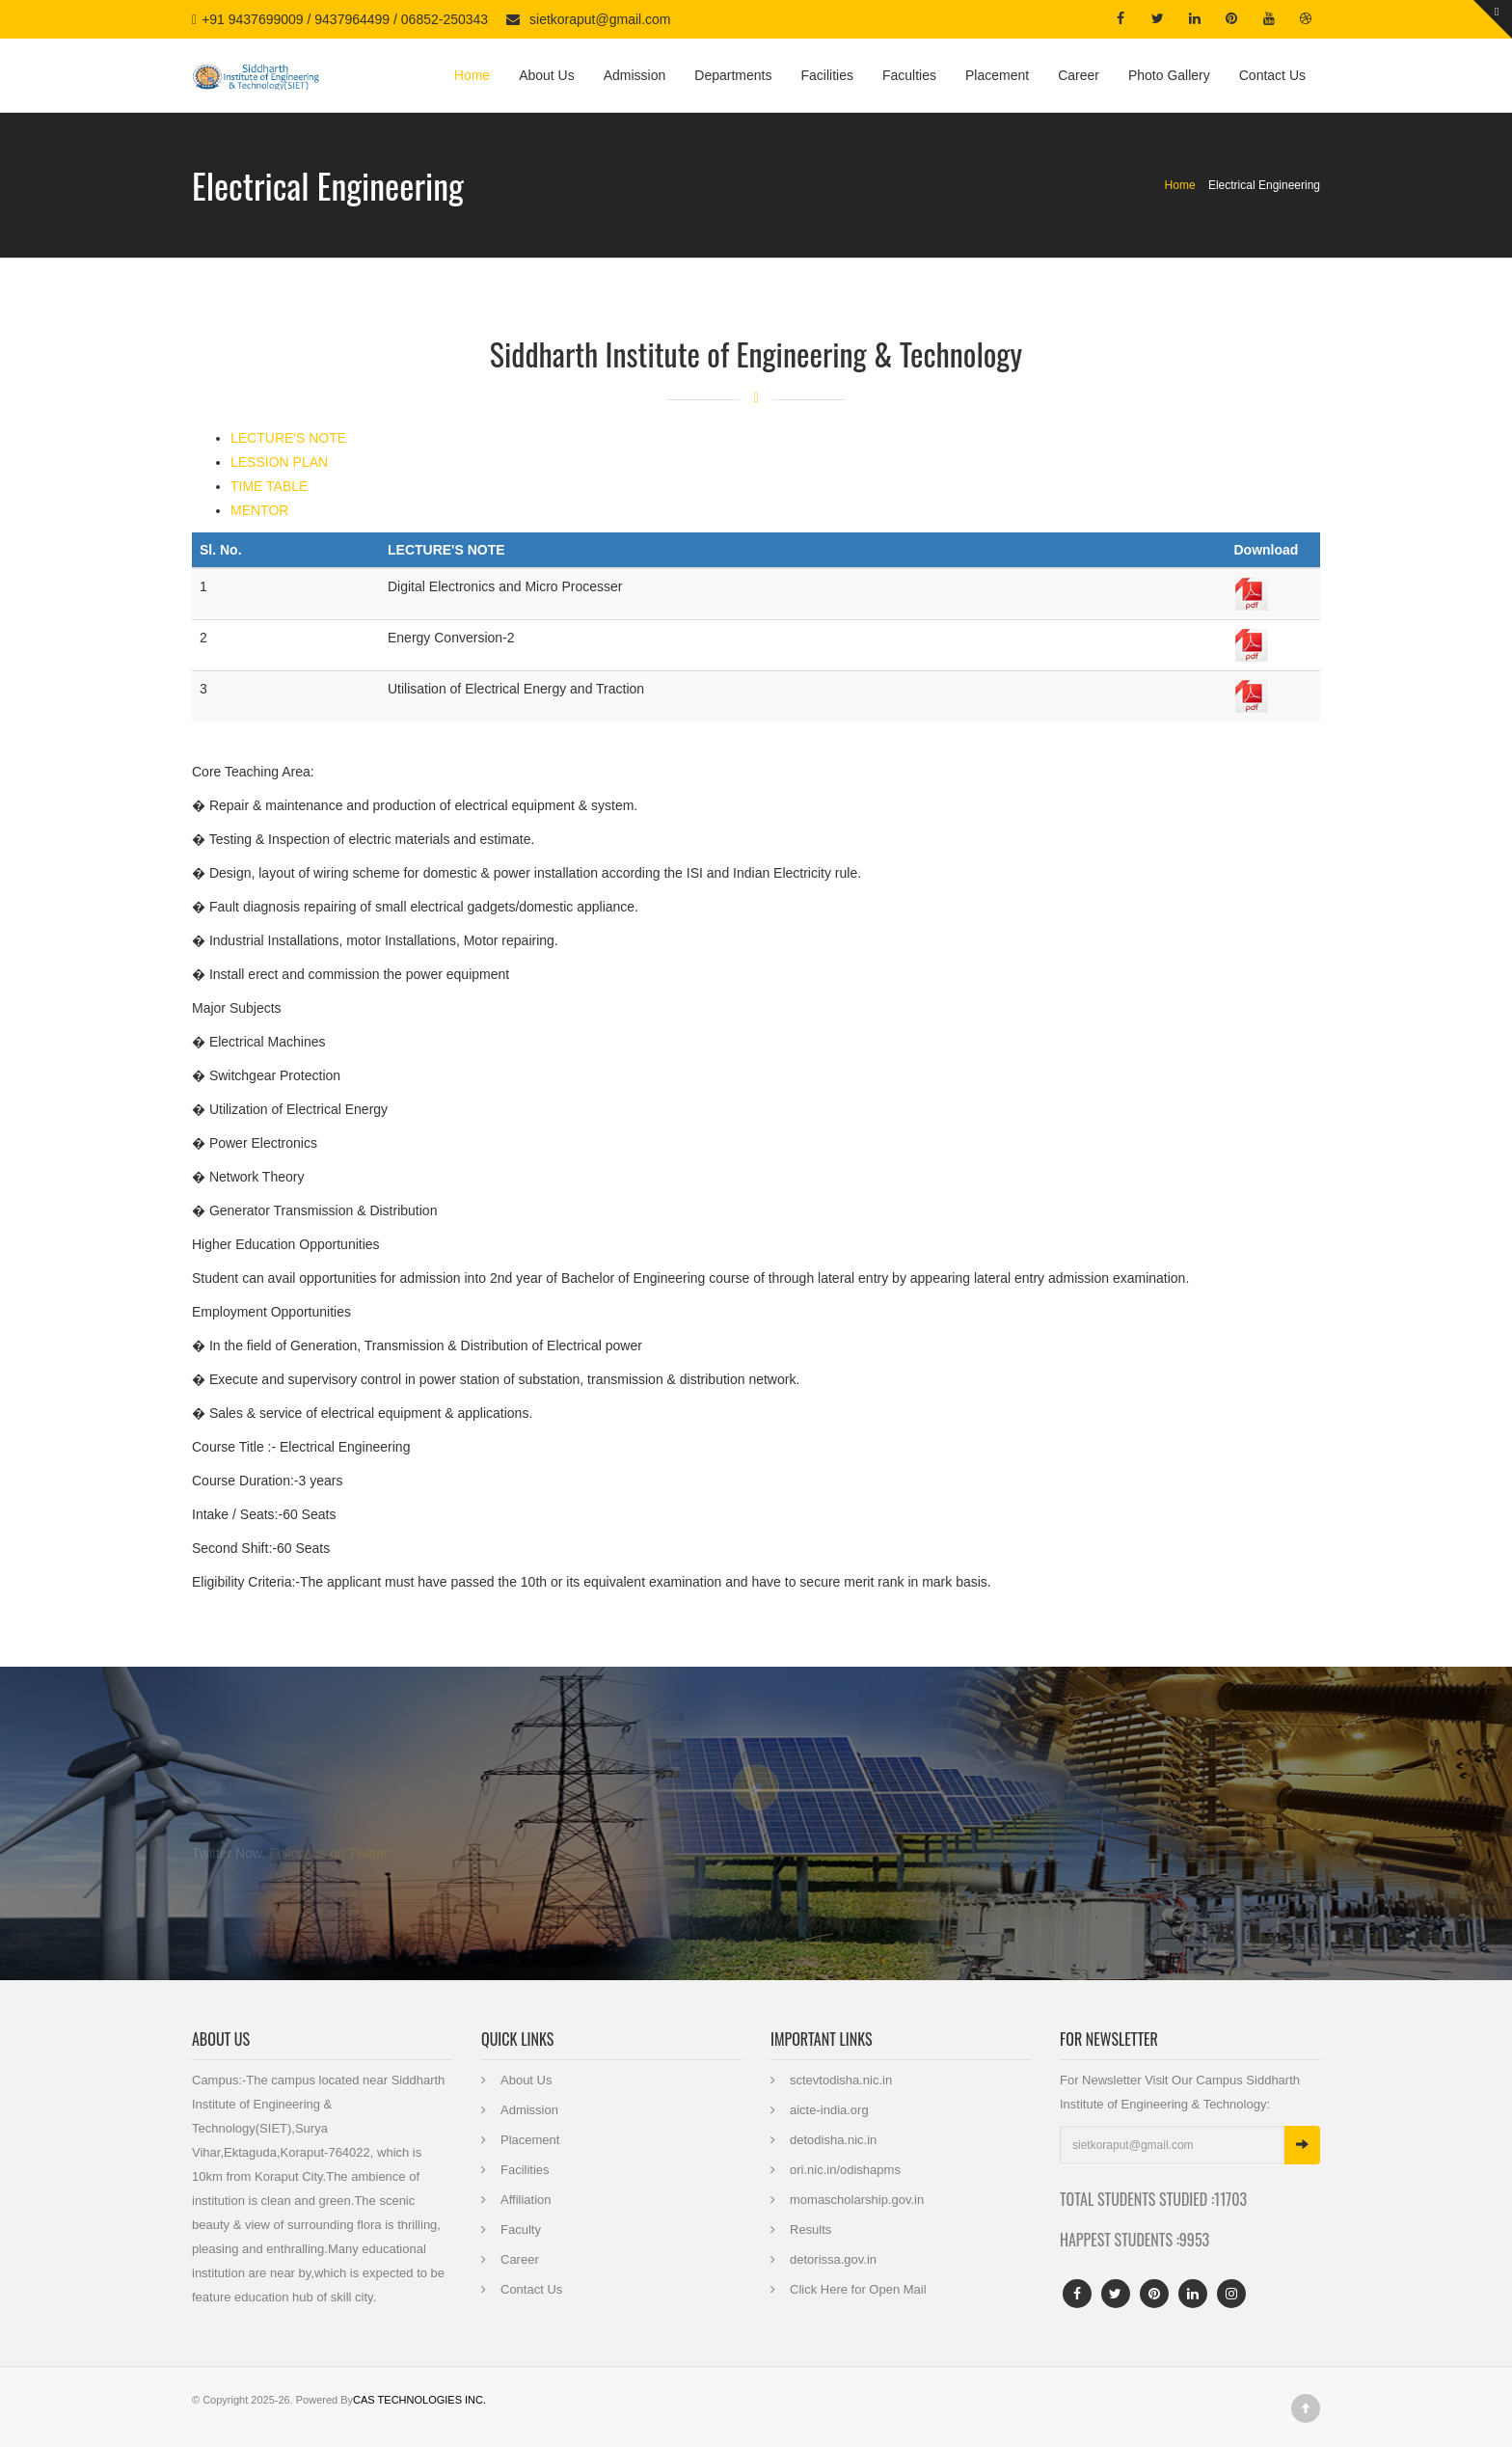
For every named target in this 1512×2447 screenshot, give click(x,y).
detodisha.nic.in (833, 2140)
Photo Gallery (1169, 75)
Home (472, 75)
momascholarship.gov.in (857, 2199)
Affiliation (526, 2199)
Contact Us (1272, 75)
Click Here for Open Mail (858, 2289)
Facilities (826, 75)
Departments (732, 75)
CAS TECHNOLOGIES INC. (419, 2400)
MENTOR (259, 510)
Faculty (520, 2229)
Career (1078, 75)
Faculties (909, 75)
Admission (635, 75)
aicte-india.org (829, 2110)
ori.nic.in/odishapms (845, 2169)
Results (810, 2229)
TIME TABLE (269, 486)
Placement (997, 75)
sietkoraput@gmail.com (600, 19)
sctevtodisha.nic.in (841, 2080)
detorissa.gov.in (833, 2259)
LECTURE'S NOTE (288, 438)
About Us (547, 75)
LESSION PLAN (279, 462)
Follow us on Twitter (328, 1848)
